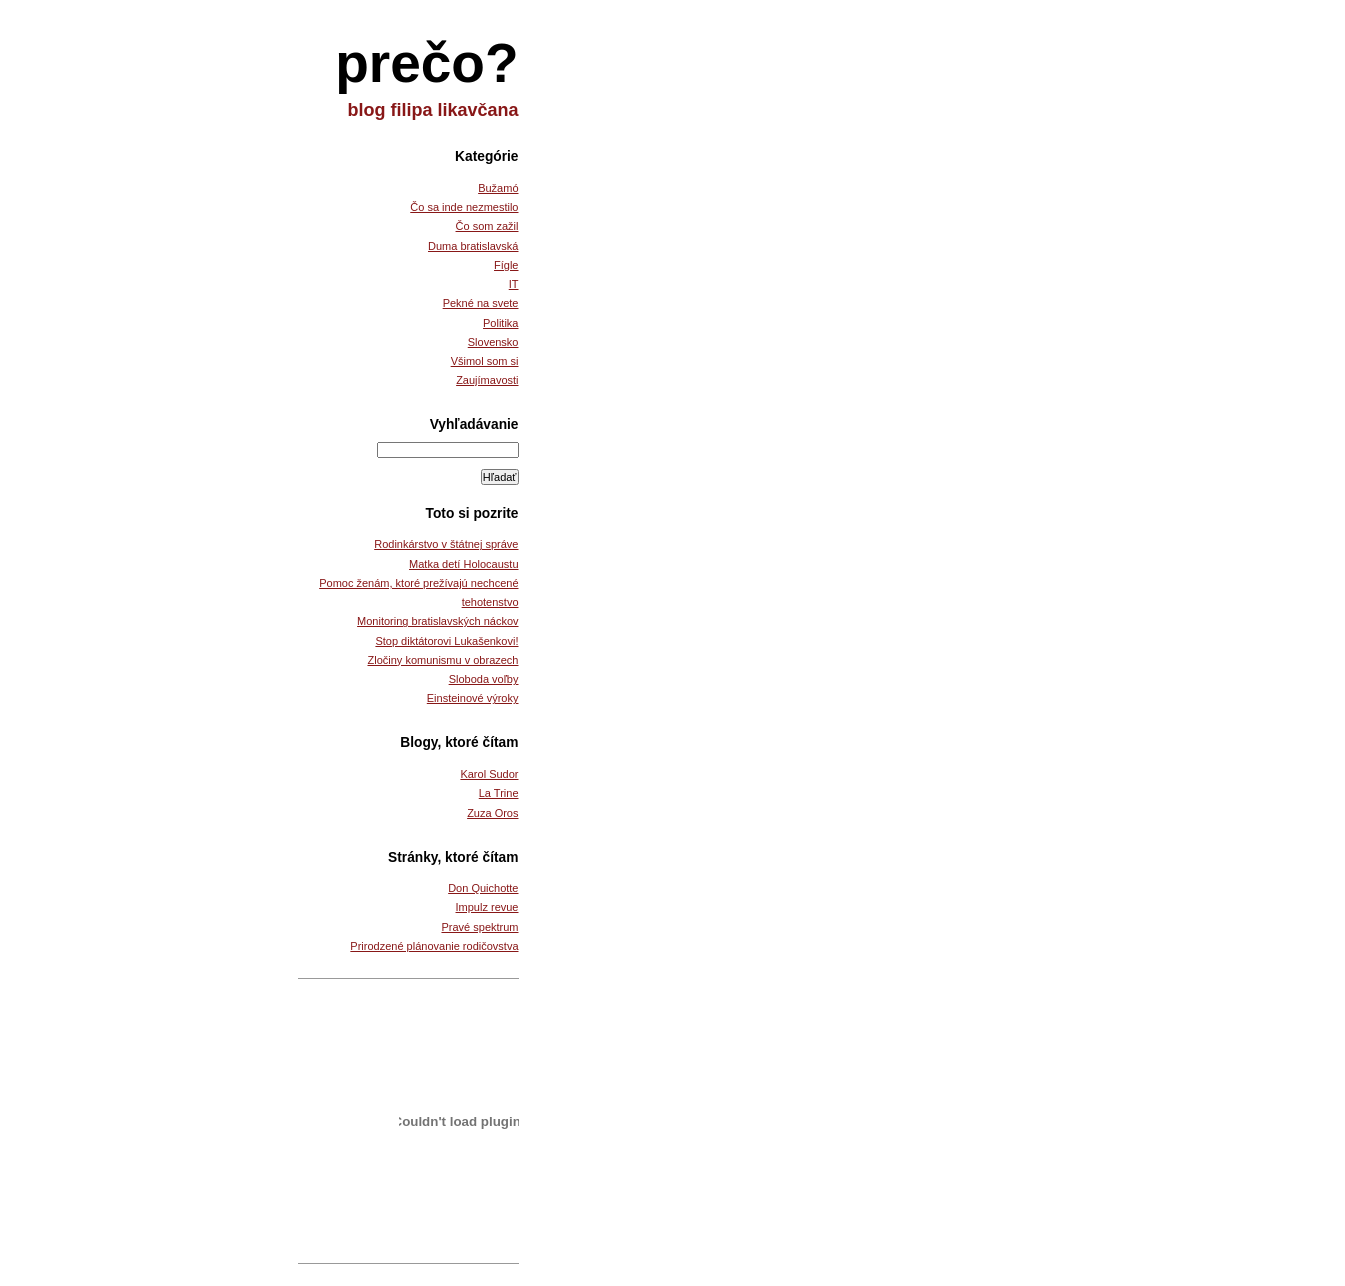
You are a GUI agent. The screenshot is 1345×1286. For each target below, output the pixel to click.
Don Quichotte (483, 888)
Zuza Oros (492, 813)
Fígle (506, 265)
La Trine (499, 793)
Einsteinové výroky (473, 698)
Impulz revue (487, 907)
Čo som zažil (487, 226)
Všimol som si (485, 361)
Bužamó (498, 188)
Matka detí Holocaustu (463, 564)
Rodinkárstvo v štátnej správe (446, 544)
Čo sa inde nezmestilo (464, 207)
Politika (500, 323)
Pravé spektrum (479, 927)
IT (514, 284)
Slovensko (493, 342)
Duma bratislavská (473, 246)
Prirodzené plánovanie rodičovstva (434, 946)
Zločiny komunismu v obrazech (442, 660)
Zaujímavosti (487, 380)
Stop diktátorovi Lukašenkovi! (446, 641)
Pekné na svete (481, 303)
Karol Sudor (489, 774)
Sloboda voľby (484, 679)
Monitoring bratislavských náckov (437, 621)
